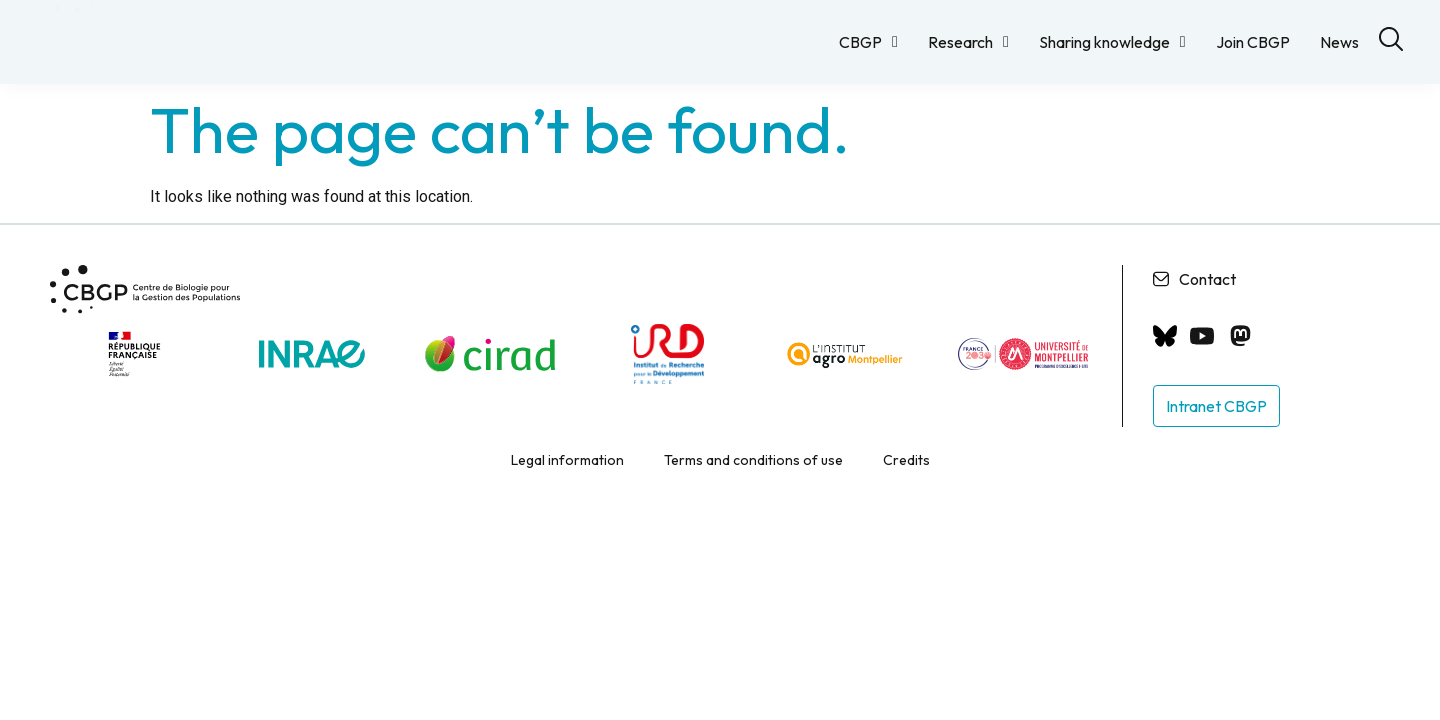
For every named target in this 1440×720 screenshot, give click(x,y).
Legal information (567, 476)
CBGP (868, 42)
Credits (906, 476)
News (1339, 42)
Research (968, 42)
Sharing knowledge (1112, 42)
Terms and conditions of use (753, 476)
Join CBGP (1253, 42)
